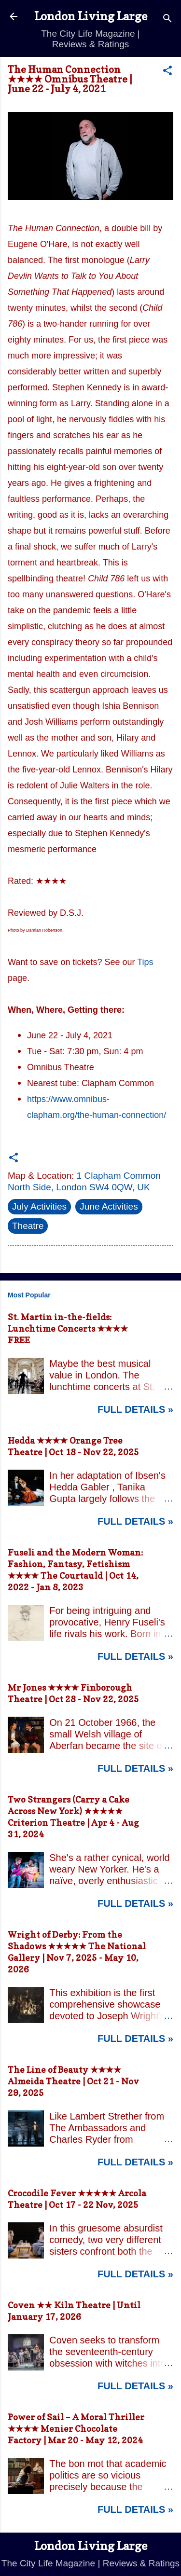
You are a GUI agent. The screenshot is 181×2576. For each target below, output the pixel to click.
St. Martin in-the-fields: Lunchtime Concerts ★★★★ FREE (68, 1328)
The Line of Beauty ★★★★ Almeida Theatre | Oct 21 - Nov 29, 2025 (73, 2081)
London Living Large (90, 16)
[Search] (167, 19)
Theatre (27, 1226)
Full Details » (135, 1409)
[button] (167, 72)
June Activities (109, 1206)
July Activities (39, 1206)
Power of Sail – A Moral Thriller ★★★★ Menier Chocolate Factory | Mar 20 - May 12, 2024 (76, 2428)
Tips (145, 962)
